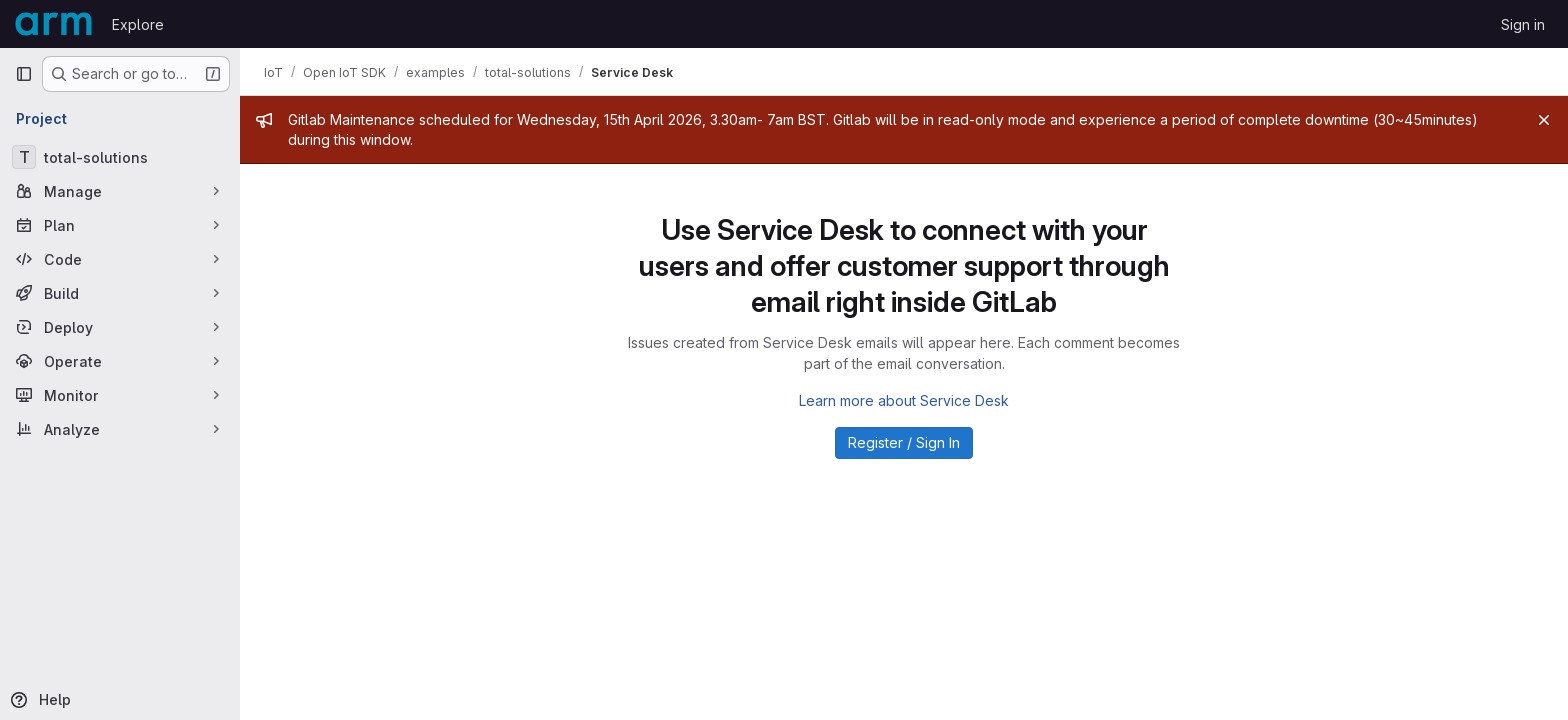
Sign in (1523, 24)
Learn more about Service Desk (904, 400)
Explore (138, 24)
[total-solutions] (120, 157)
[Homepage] (53, 24)
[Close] (1544, 120)
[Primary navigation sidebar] (24, 74)
